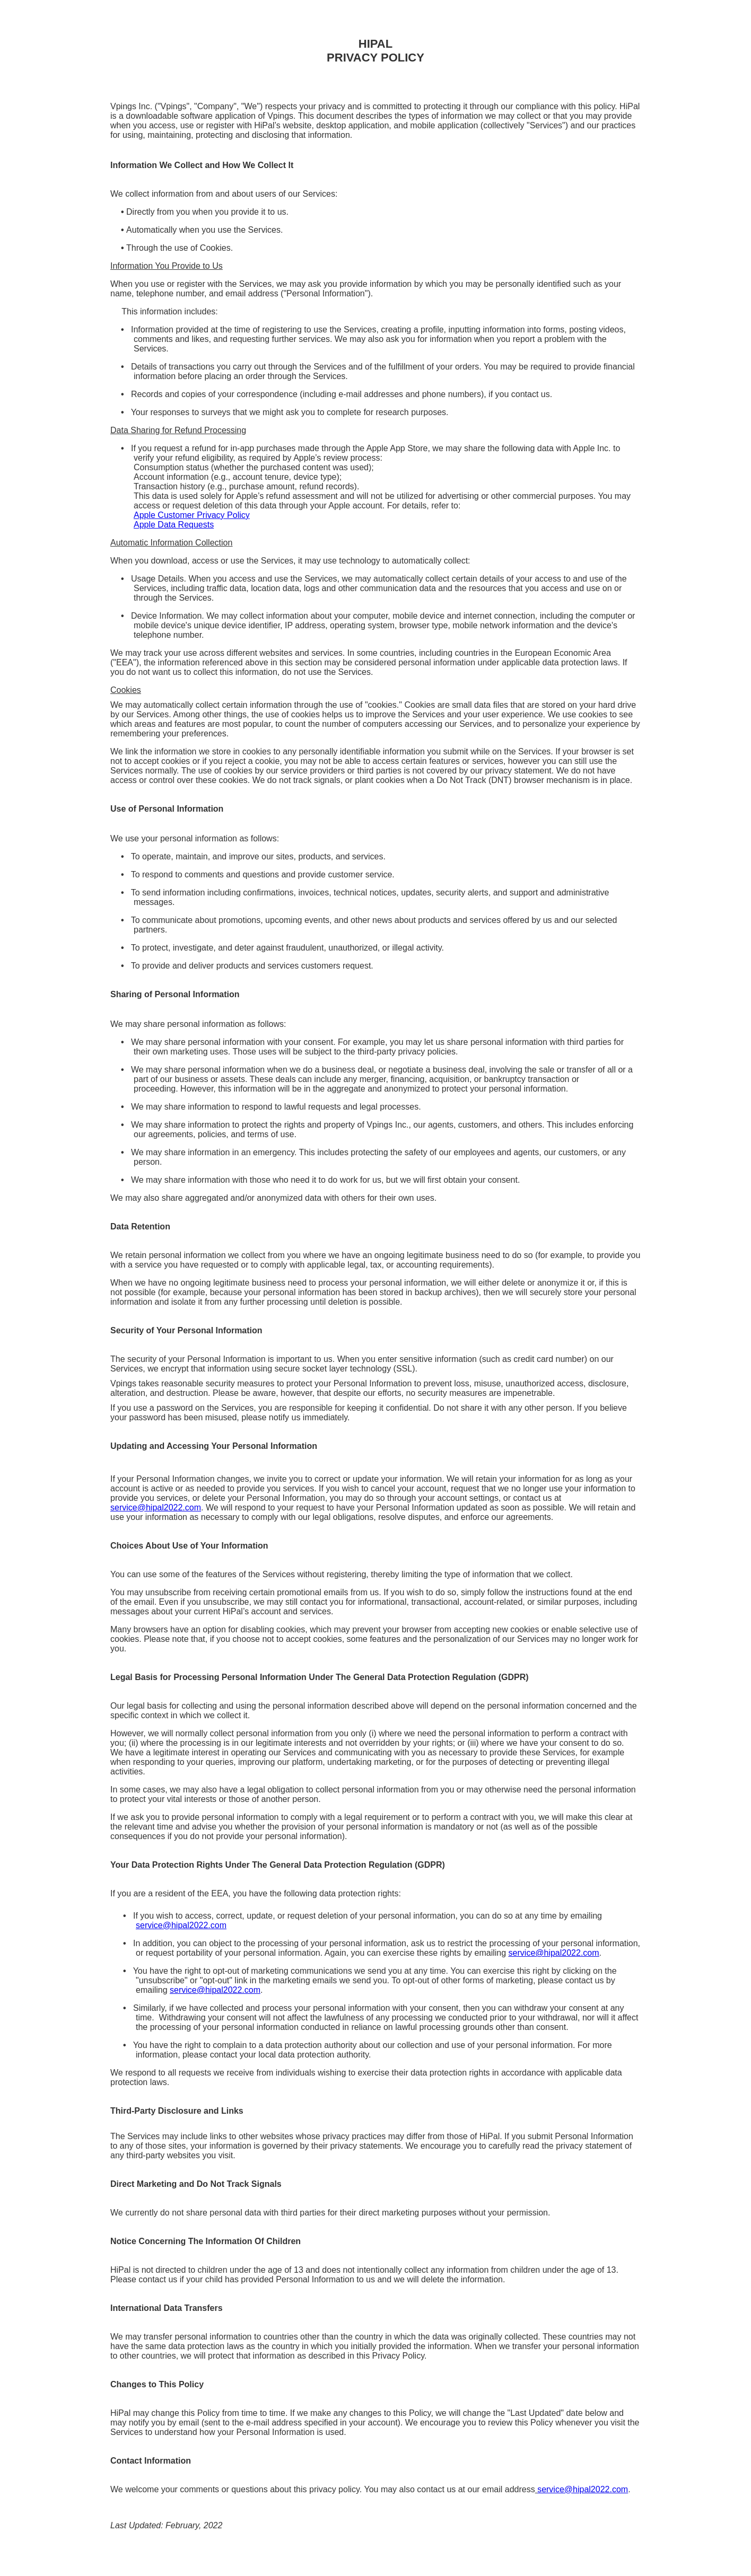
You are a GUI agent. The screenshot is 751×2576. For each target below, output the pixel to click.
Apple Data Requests (174, 524)
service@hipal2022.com (155, 1507)
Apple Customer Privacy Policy (192, 515)
